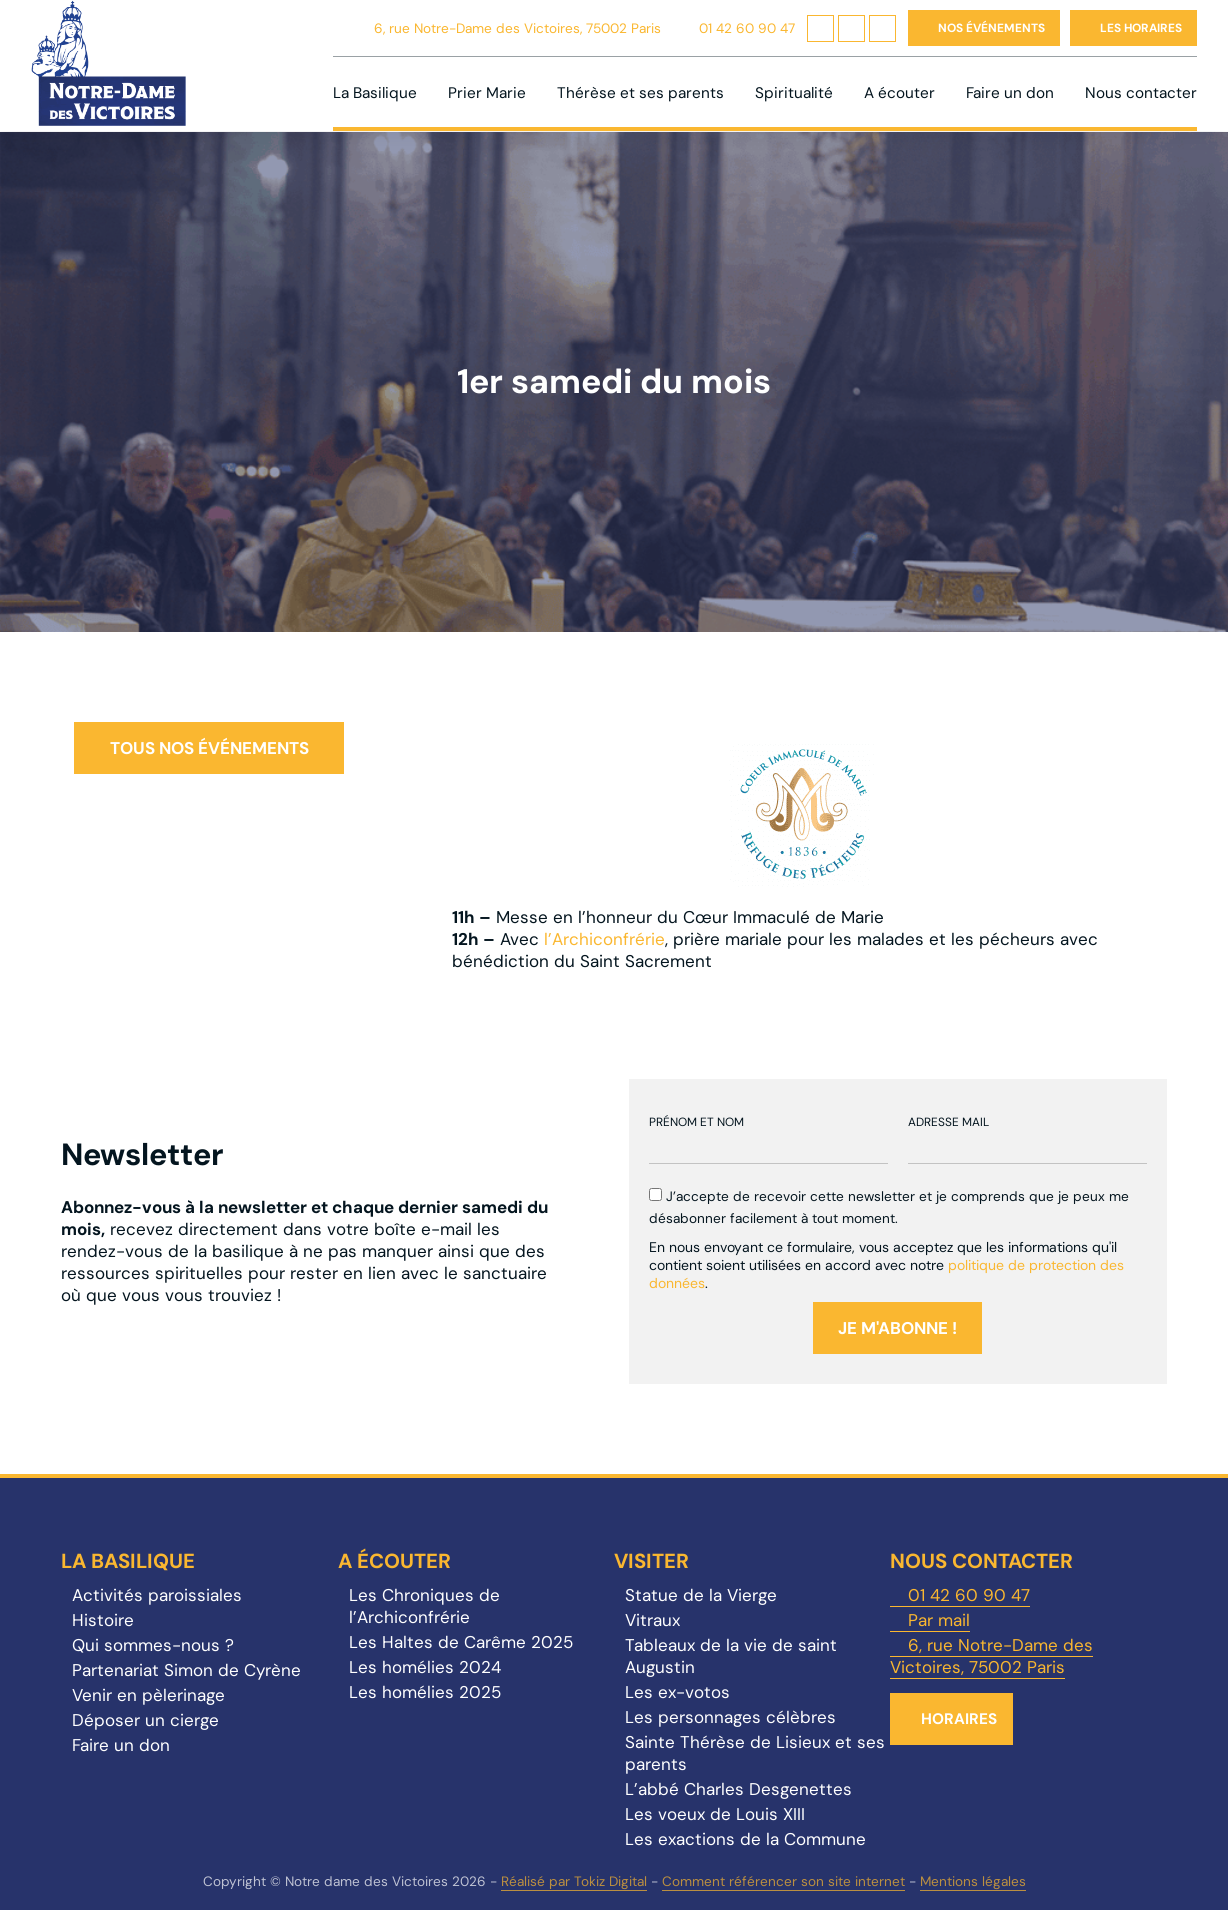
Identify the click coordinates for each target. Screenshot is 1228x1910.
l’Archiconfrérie (604, 939)
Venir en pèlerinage (148, 1695)
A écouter (899, 93)
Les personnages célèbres (730, 1717)
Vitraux (652, 1620)
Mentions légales (973, 1881)
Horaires (959, 1719)
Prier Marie (487, 93)
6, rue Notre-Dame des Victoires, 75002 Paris (517, 28)
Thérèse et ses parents (640, 93)
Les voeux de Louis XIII (715, 1814)
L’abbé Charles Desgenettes (738, 1789)
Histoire (103, 1620)
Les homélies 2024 (425, 1667)
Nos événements (991, 28)
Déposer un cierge (145, 1720)
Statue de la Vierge (701, 1595)
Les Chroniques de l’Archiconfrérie (424, 1606)
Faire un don (1010, 93)
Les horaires (1141, 28)
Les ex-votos (677, 1692)
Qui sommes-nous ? (153, 1645)
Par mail (939, 1620)
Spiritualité (794, 93)
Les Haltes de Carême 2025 (461, 1642)
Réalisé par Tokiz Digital (574, 1881)
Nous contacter (1141, 93)
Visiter (651, 1561)
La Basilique (375, 93)
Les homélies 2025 (425, 1692)
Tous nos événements (209, 748)
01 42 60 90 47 (747, 28)
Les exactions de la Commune (745, 1839)
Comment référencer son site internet (783, 1881)
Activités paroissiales (157, 1595)
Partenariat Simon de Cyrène (186, 1670)
